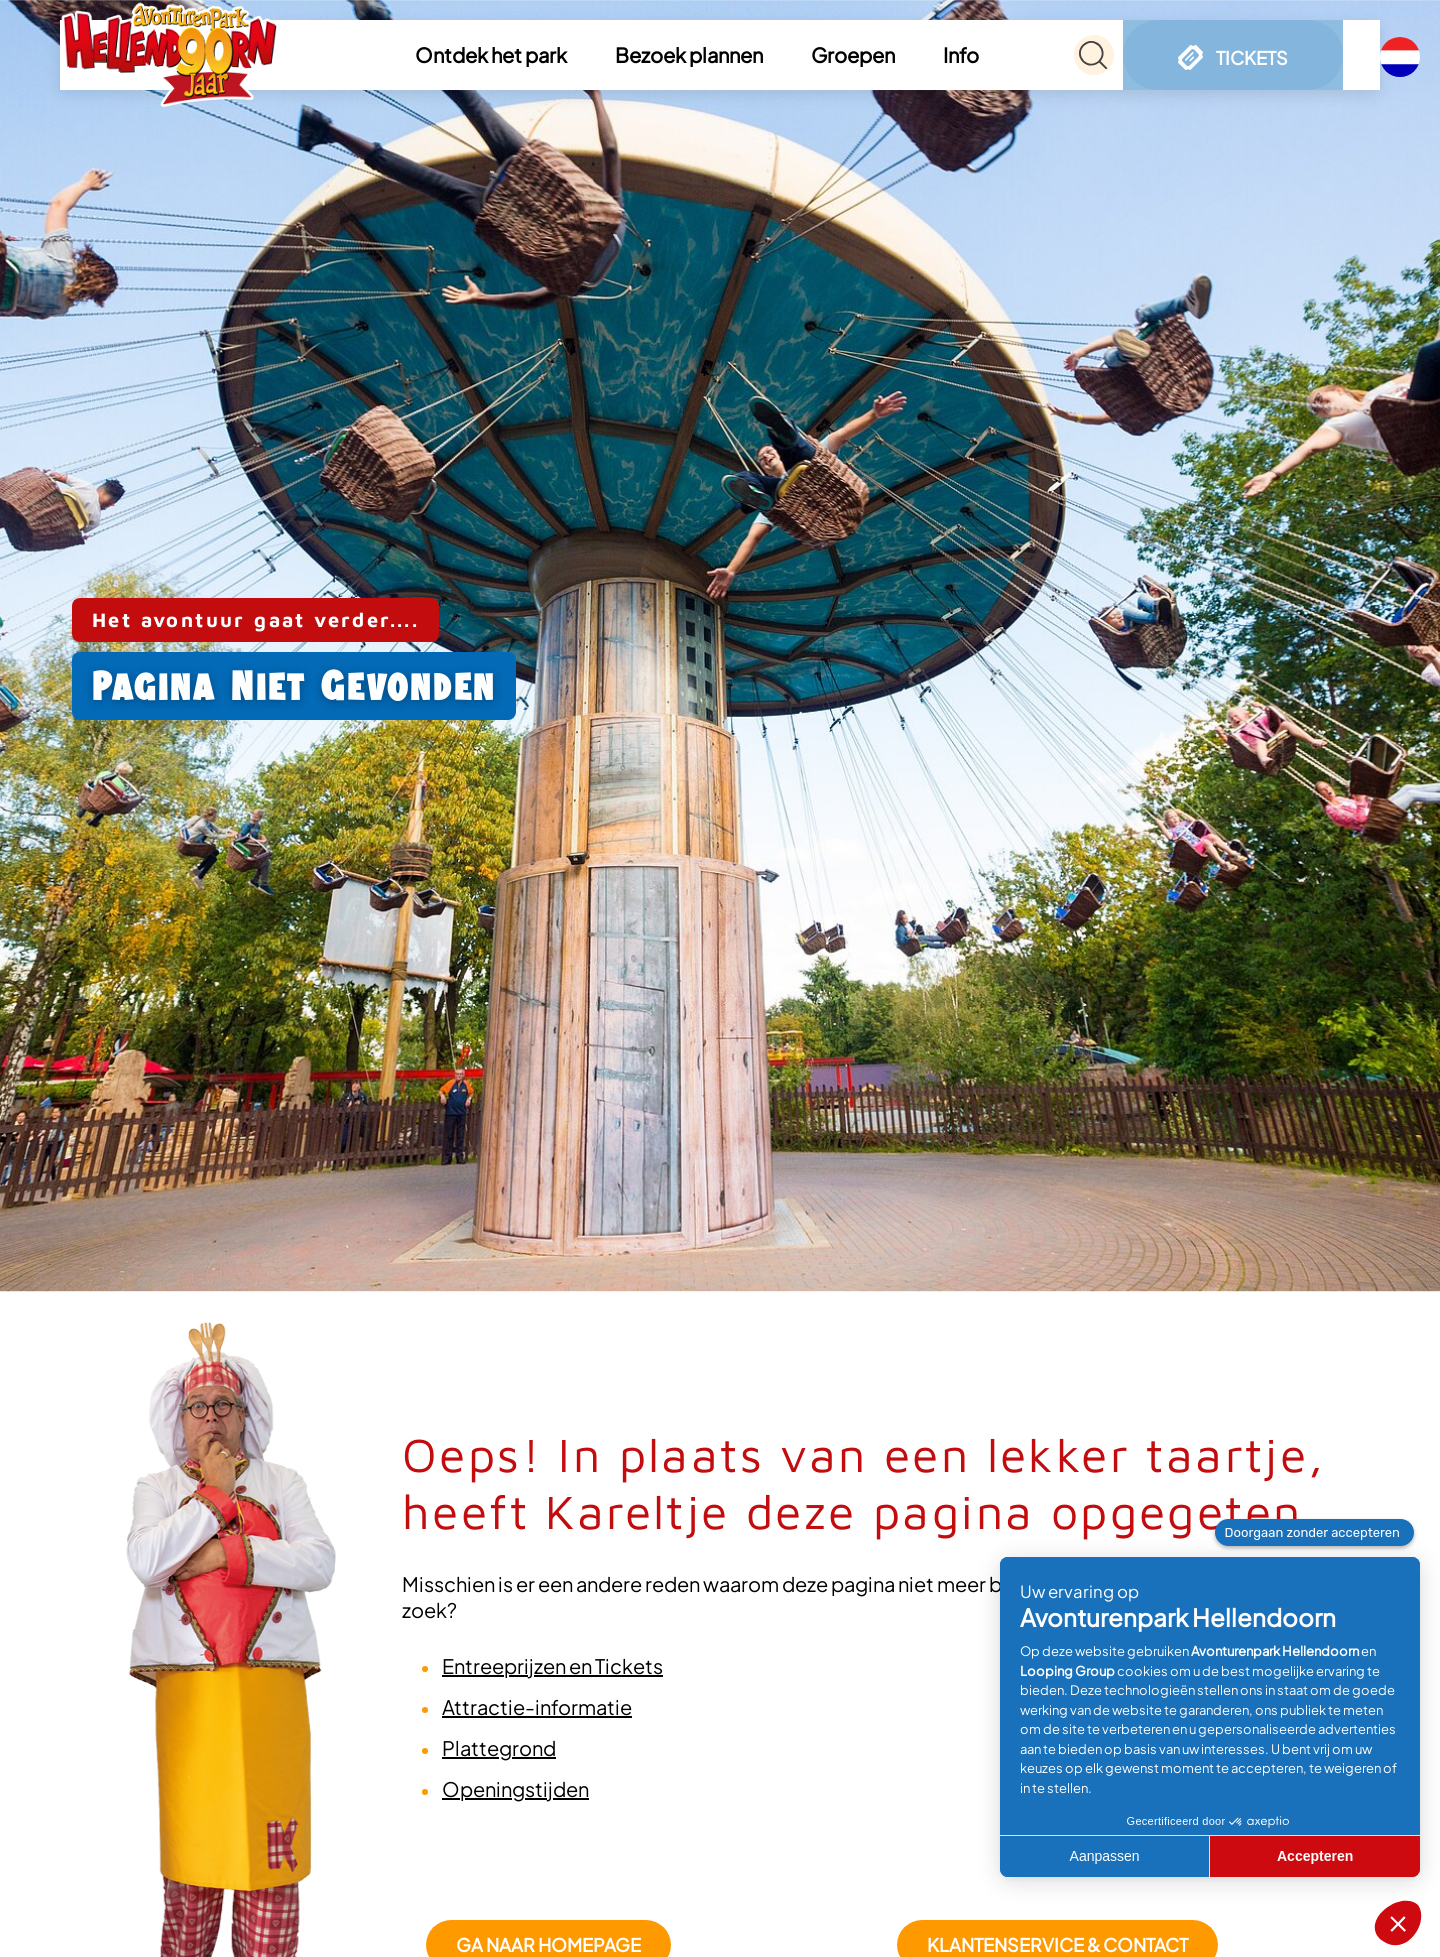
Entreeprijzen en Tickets (552, 1665)
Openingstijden (515, 1788)
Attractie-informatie (537, 1706)
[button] (504, 55)
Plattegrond (499, 1747)
